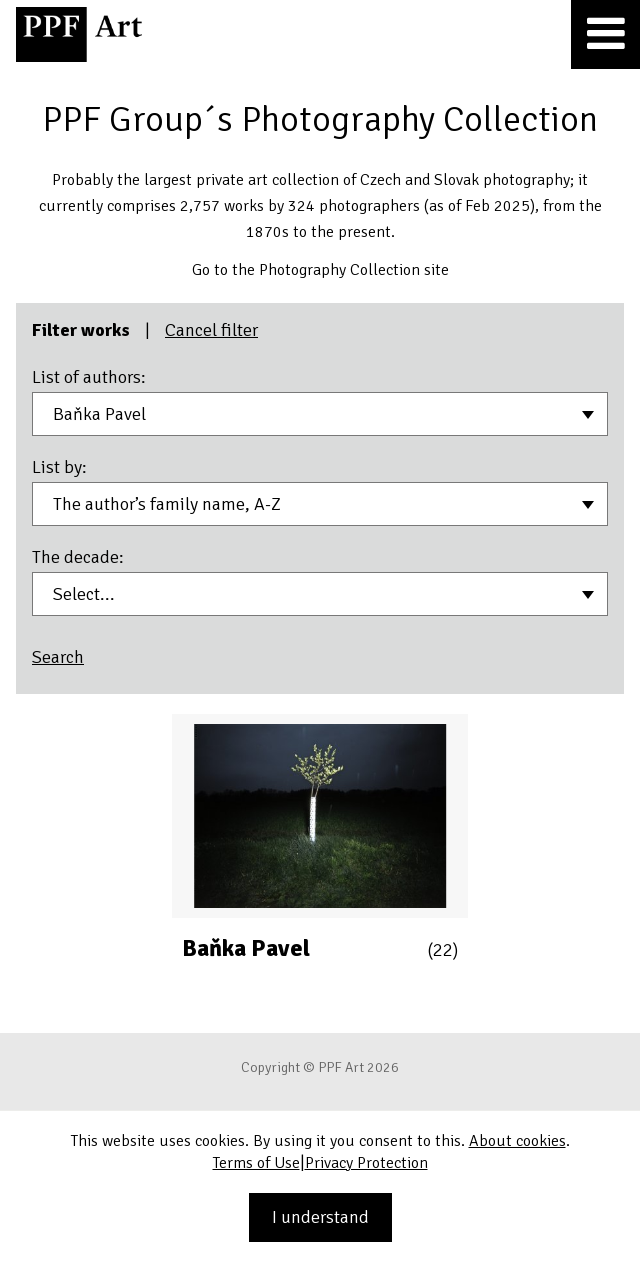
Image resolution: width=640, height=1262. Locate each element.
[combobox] (320, 414)
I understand (320, 1217)
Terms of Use (256, 1163)
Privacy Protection (366, 1163)
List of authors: (89, 377)
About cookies (517, 1141)
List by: (59, 467)
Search (58, 657)
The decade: (78, 557)
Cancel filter (211, 330)
